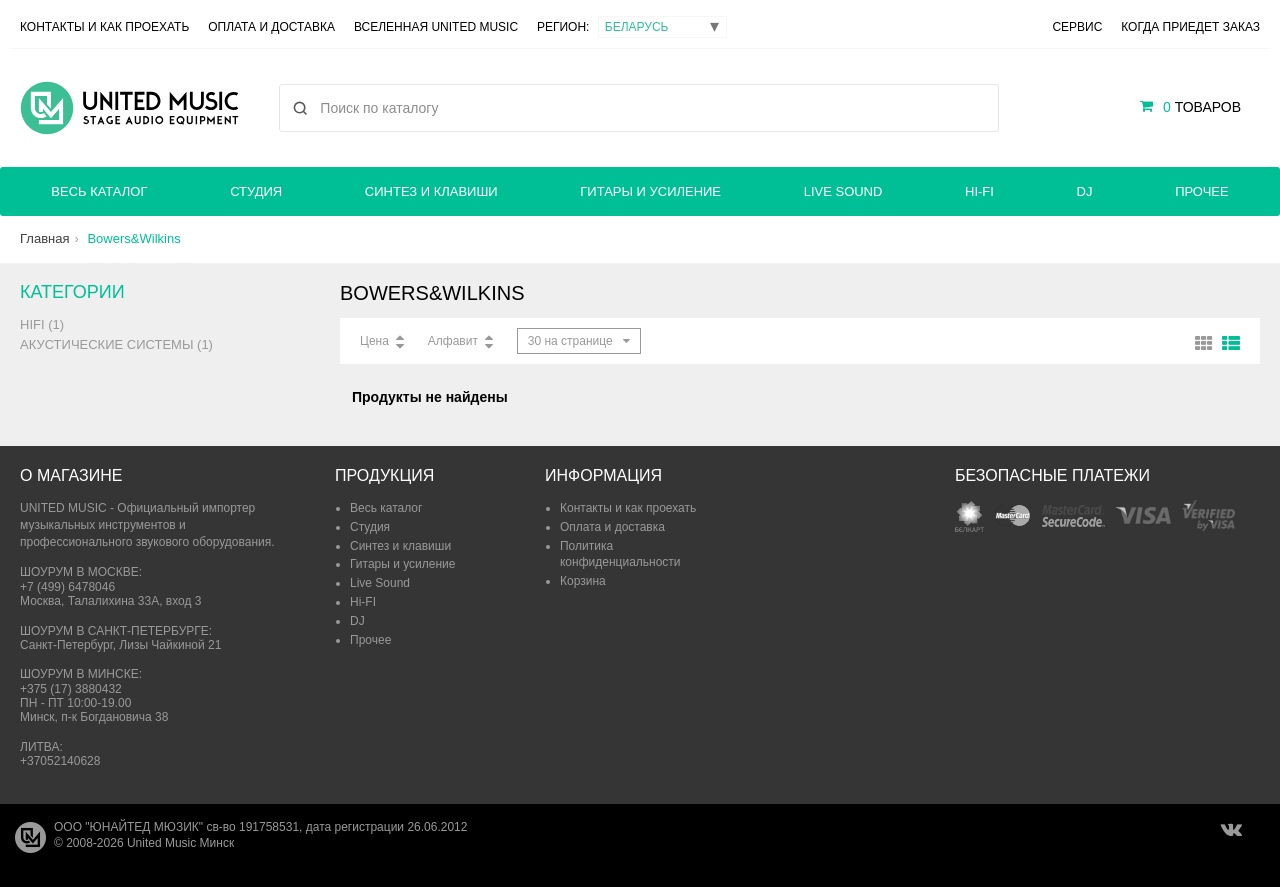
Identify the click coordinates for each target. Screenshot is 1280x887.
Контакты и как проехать (104, 27)
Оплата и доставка (271, 27)
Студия (256, 191)
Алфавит (453, 341)
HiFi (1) (42, 324)
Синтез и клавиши (431, 191)
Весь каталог (99, 191)
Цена (374, 341)
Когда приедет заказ (1190, 27)
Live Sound (843, 191)
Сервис (1077, 27)
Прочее (1202, 191)
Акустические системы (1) (116, 344)
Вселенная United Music (436, 27)
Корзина (583, 581)
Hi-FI (979, 191)
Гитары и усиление (650, 191)
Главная (44, 238)
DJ (1085, 191)
